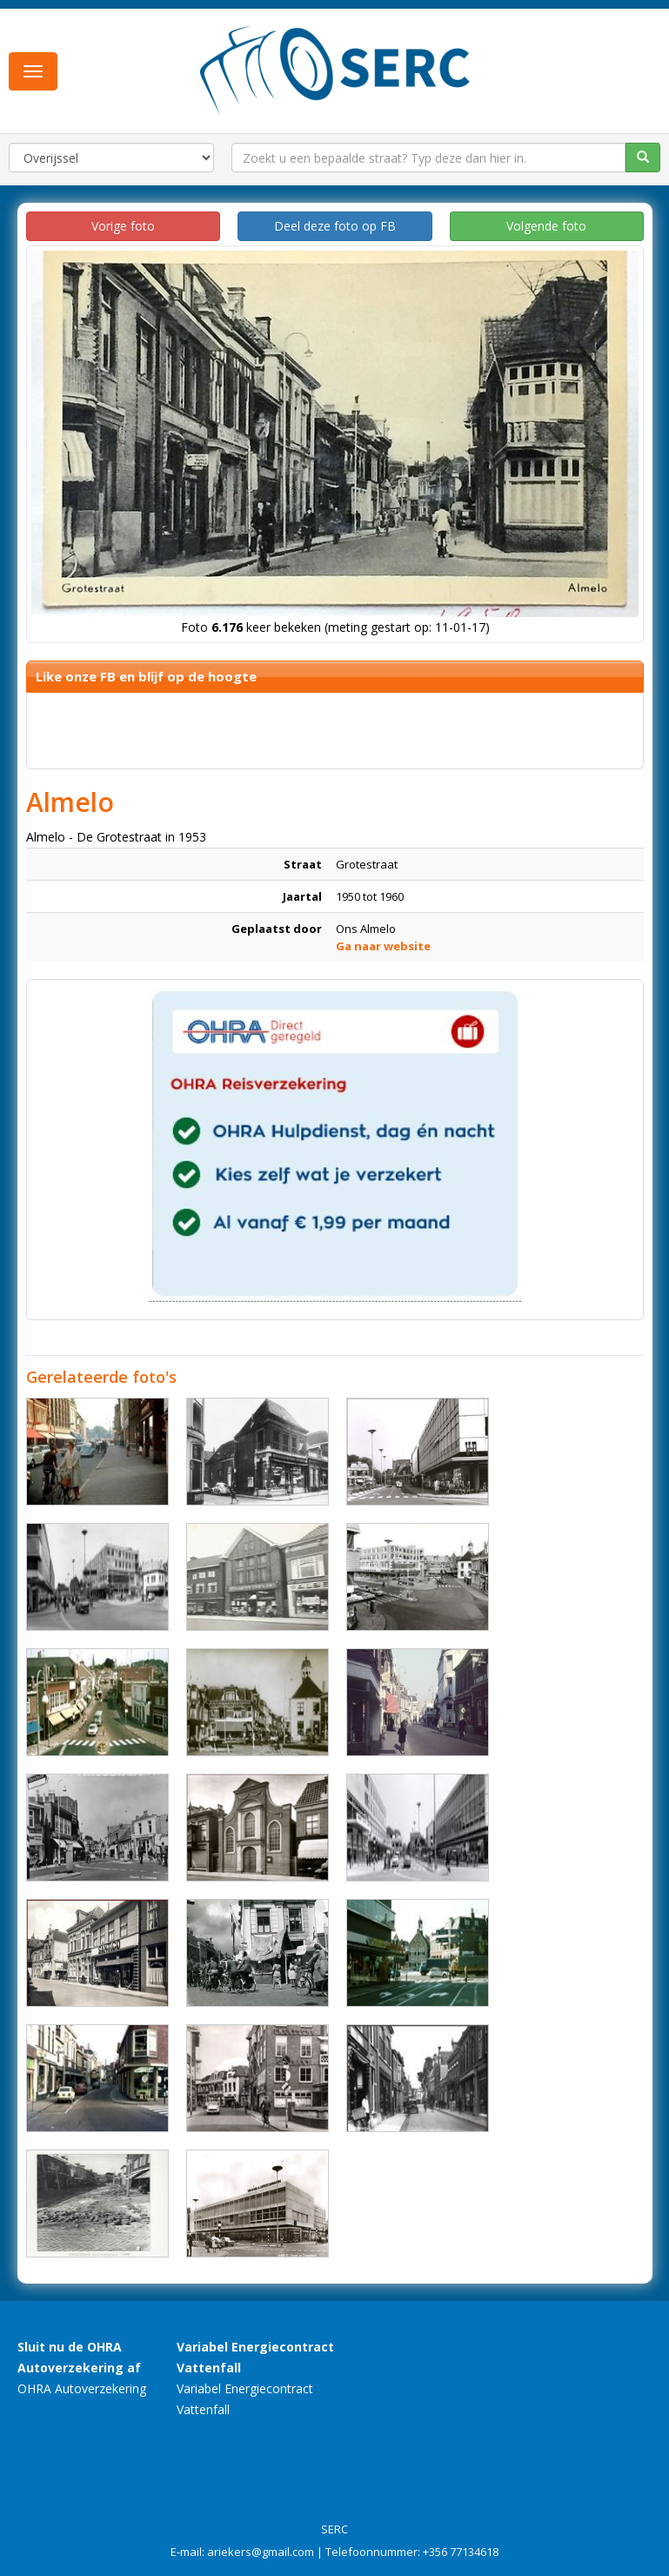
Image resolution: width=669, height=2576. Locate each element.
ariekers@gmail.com (260, 2551)
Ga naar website (383, 946)
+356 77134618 (460, 2551)
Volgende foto (546, 226)
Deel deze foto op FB (335, 226)
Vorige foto (123, 226)
